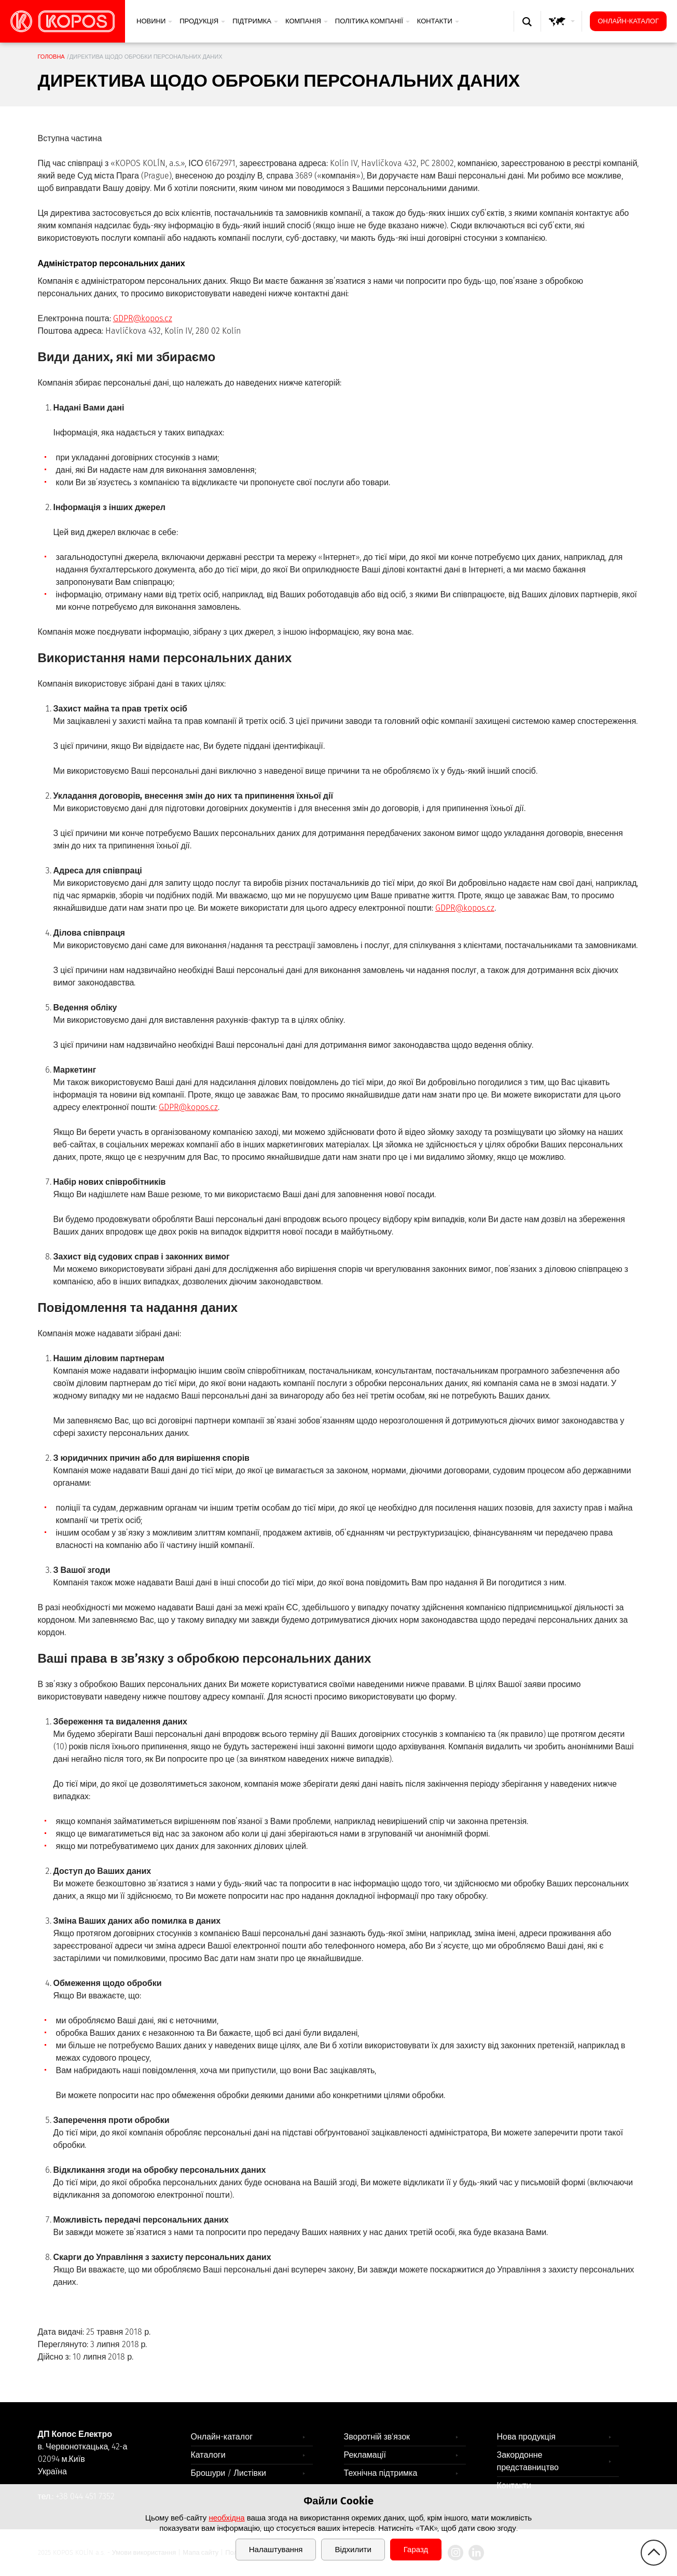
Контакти (438, 21)
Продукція (202, 21)
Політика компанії (372, 21)
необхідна (226, 2518)
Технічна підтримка (381, 2473)
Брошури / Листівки (229, 2473)
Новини (154, 21)
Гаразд (416, 2549)
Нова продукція (526, 2437)
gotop (654, 2553)
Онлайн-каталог (628, 21)
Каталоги (208, 2455)
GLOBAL (563, 31)
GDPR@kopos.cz (142, 318)
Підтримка (255, 21)
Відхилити (353, 2549)
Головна (51, 56)
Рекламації (365, 2455)
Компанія (306, 21)
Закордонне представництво (528, 2461)
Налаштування (276, 2549)
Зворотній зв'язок (377, 2437)
